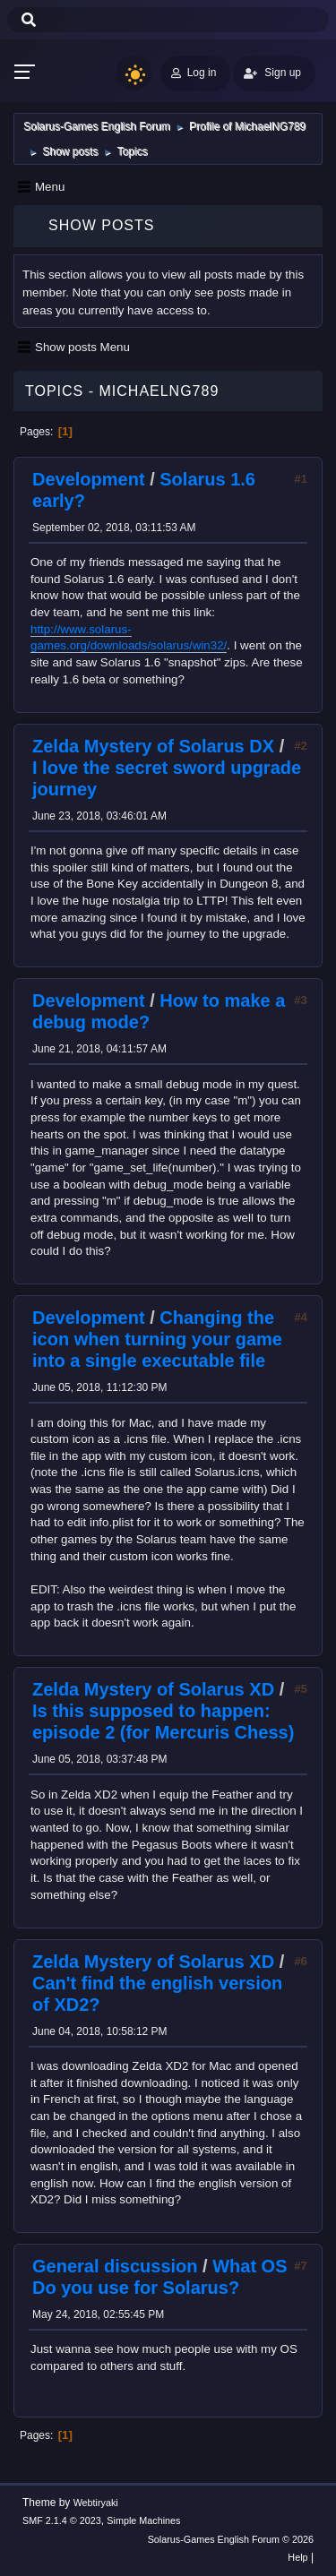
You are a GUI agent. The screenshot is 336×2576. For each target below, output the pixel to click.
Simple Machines (143, 2520)
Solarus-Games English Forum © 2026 (231, 2539)
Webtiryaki (95, 2502)
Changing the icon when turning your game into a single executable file (157, 1339)
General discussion (115, 2266)
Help (297, 2557)
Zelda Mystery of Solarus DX (153, 746)
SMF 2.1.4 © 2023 (61, 2520)
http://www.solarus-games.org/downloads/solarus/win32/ (128, 638)
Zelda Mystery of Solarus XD (153, 1689)
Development (88, 479)
